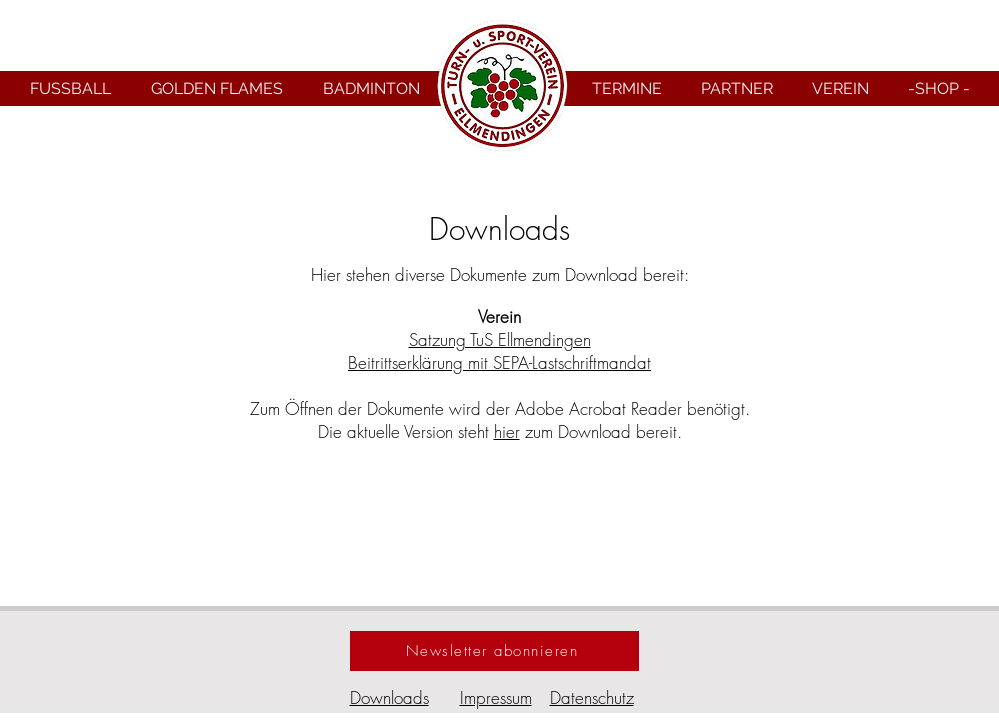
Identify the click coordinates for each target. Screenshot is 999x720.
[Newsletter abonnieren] (494, 651)
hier (507, 431)
